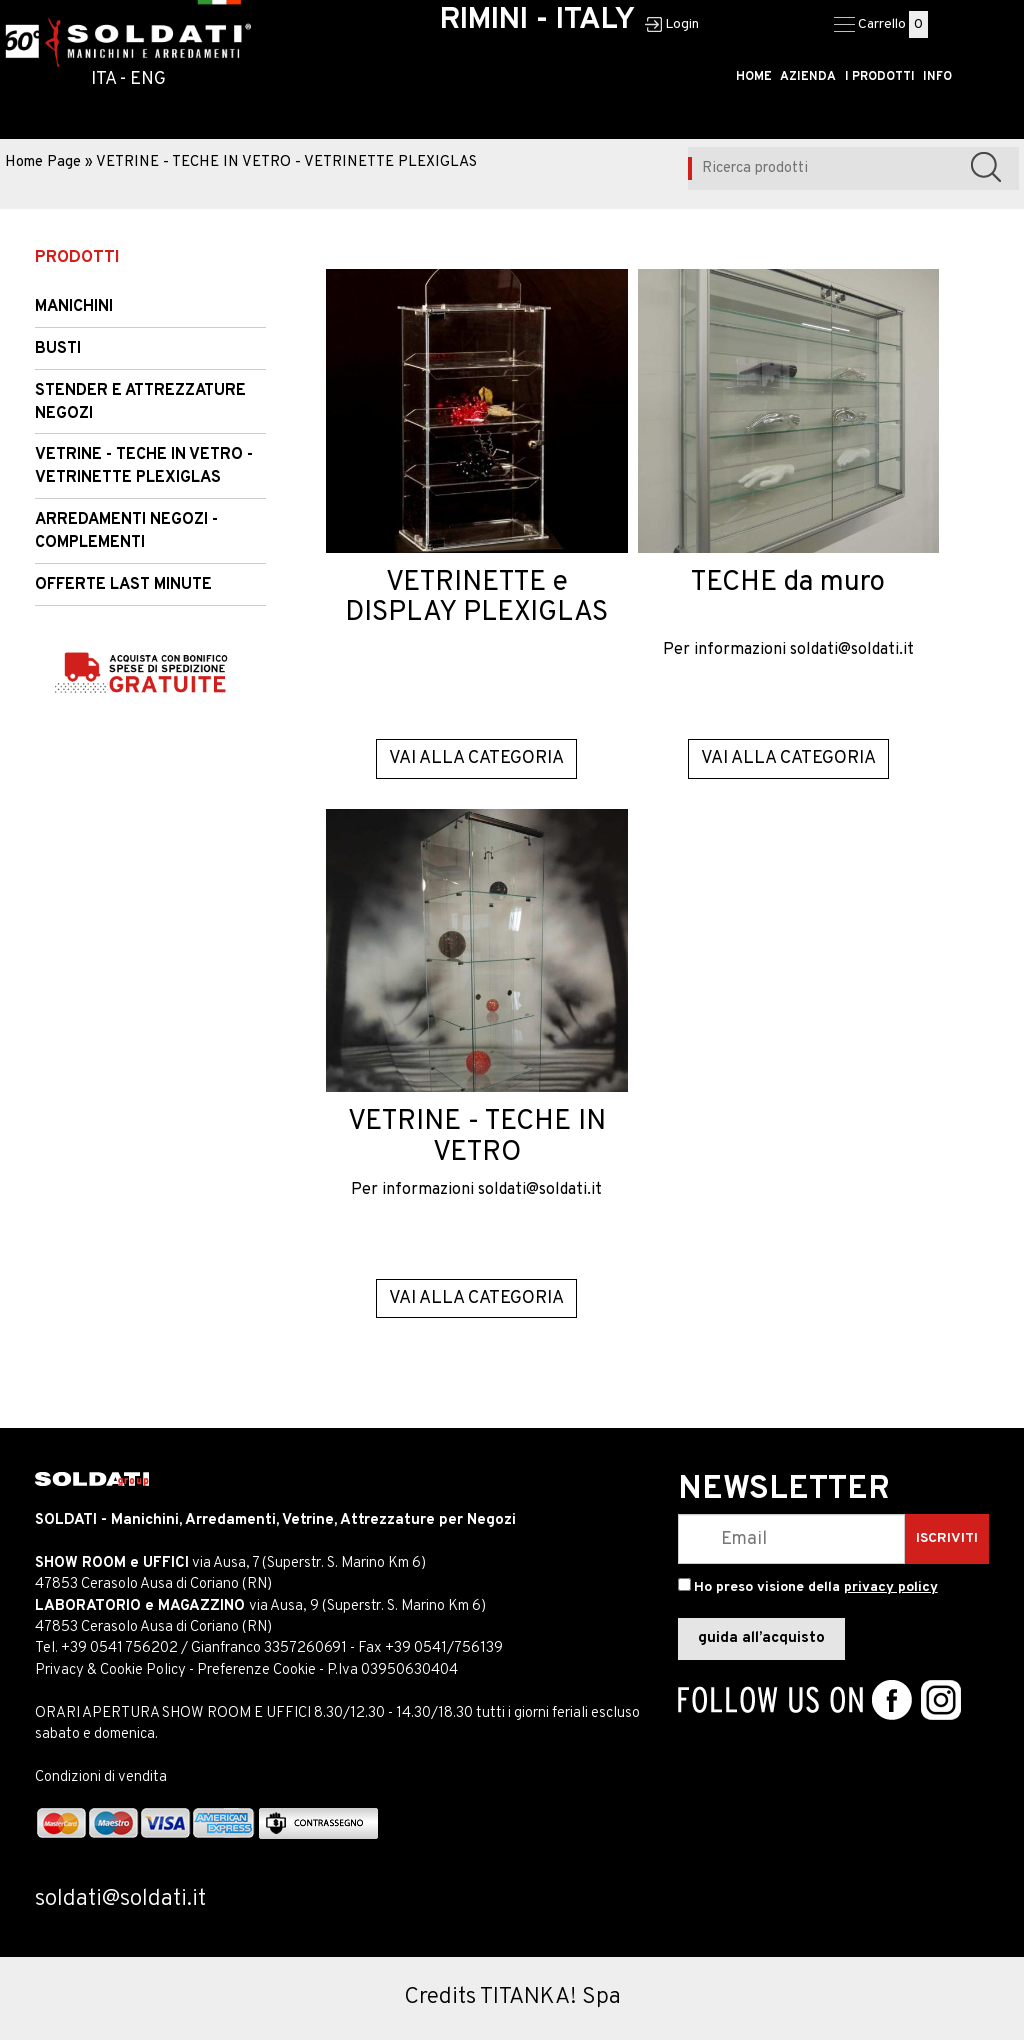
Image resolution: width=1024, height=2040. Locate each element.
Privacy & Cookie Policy (110, 1670)
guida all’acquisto (761, 1638)
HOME (758, 77)
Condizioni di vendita (101, 1777)
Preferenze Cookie (256, 1670)
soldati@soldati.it (852, 650)
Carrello (882, 24)
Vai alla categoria (476, 758)
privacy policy (891, 1587)
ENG (148, 79)
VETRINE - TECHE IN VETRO (477, 1137)
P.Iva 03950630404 (392, 1670)
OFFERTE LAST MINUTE (123, 585)
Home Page (43, 162)
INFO (938, 77)
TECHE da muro (788, 583)
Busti (58, 349)
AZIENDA (811, 77)
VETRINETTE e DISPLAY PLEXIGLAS (476, 598)
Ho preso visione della (816, 1587)
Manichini (74, 307)
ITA (103, 79)
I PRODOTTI (881, 77)
